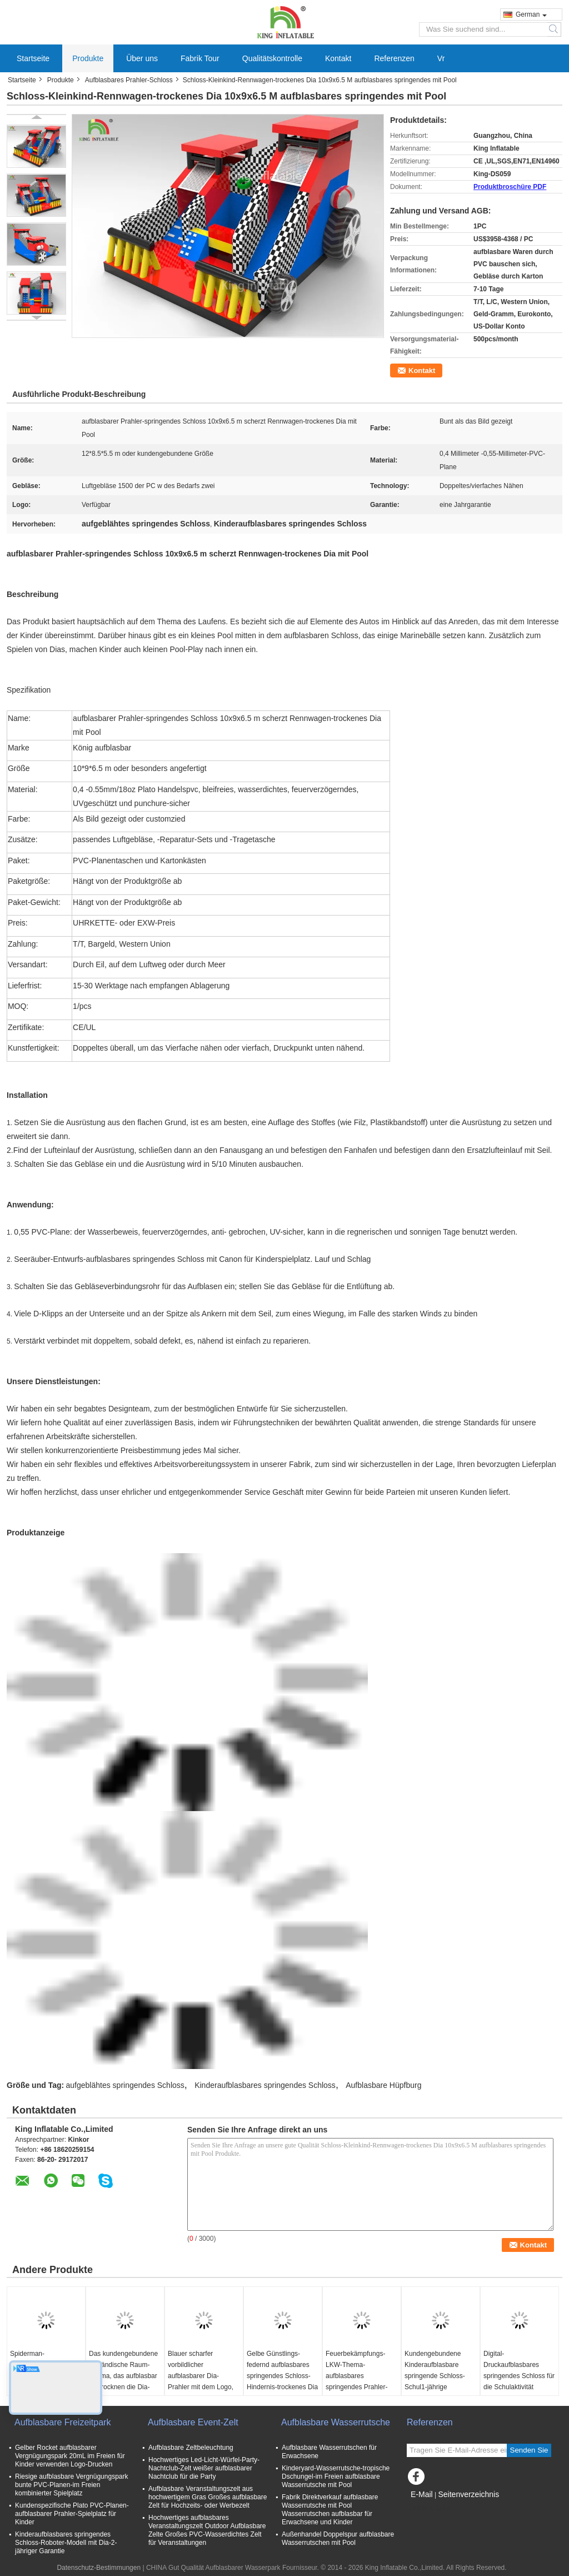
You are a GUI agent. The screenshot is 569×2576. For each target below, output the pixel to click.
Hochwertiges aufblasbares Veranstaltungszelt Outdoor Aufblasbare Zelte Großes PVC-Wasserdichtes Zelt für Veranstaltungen (207, 2530)
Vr (441, 58)
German (531, 14)
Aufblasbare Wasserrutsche (335, 2422)
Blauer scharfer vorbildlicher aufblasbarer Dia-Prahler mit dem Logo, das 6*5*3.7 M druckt (200, 2376)
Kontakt (338, 58)
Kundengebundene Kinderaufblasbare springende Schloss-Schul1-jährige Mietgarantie (435, 2376)
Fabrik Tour (200, 58)
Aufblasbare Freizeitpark (62, 2422)
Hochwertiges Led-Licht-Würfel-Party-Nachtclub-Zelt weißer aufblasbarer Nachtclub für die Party (203, 2468)
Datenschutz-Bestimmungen (99, 2568)
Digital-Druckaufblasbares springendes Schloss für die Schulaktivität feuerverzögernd (519, 2376)
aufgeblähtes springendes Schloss (125, 2085)
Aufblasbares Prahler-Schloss (129, 80)
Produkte (87, 58)
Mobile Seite (428, 2508)
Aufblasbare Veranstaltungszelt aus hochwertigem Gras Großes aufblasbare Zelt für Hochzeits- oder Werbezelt (207, 2497)
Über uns (142, 58)
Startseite (33, 58)
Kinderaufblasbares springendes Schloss (265, 2085)
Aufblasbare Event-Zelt (193, 2422)
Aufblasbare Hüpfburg (383, 2085)
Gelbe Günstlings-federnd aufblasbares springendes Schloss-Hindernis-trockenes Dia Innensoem (282, 2376)
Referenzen (394, 58)
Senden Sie (529, 2450)
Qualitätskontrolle (272, 58)
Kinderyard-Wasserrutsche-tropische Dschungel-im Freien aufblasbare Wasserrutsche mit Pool (336, 2476)
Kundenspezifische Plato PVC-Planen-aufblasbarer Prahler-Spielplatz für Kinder (72, 2514)
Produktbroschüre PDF (509, 187)
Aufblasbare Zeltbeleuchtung (190, 2447)
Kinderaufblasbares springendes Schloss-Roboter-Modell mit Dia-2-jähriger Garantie (66, 2542)
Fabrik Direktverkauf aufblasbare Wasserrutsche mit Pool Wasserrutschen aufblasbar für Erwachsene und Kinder (330, 2509)
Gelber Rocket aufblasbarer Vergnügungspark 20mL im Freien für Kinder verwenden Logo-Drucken (70, 2456)
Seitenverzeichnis (468, 2494)
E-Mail (422, 2494)
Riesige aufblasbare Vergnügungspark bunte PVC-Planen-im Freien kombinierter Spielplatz (71, 2485)
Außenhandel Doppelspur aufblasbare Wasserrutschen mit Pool (338, 2538)
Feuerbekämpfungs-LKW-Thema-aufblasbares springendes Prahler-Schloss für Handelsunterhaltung (356, 2381)
